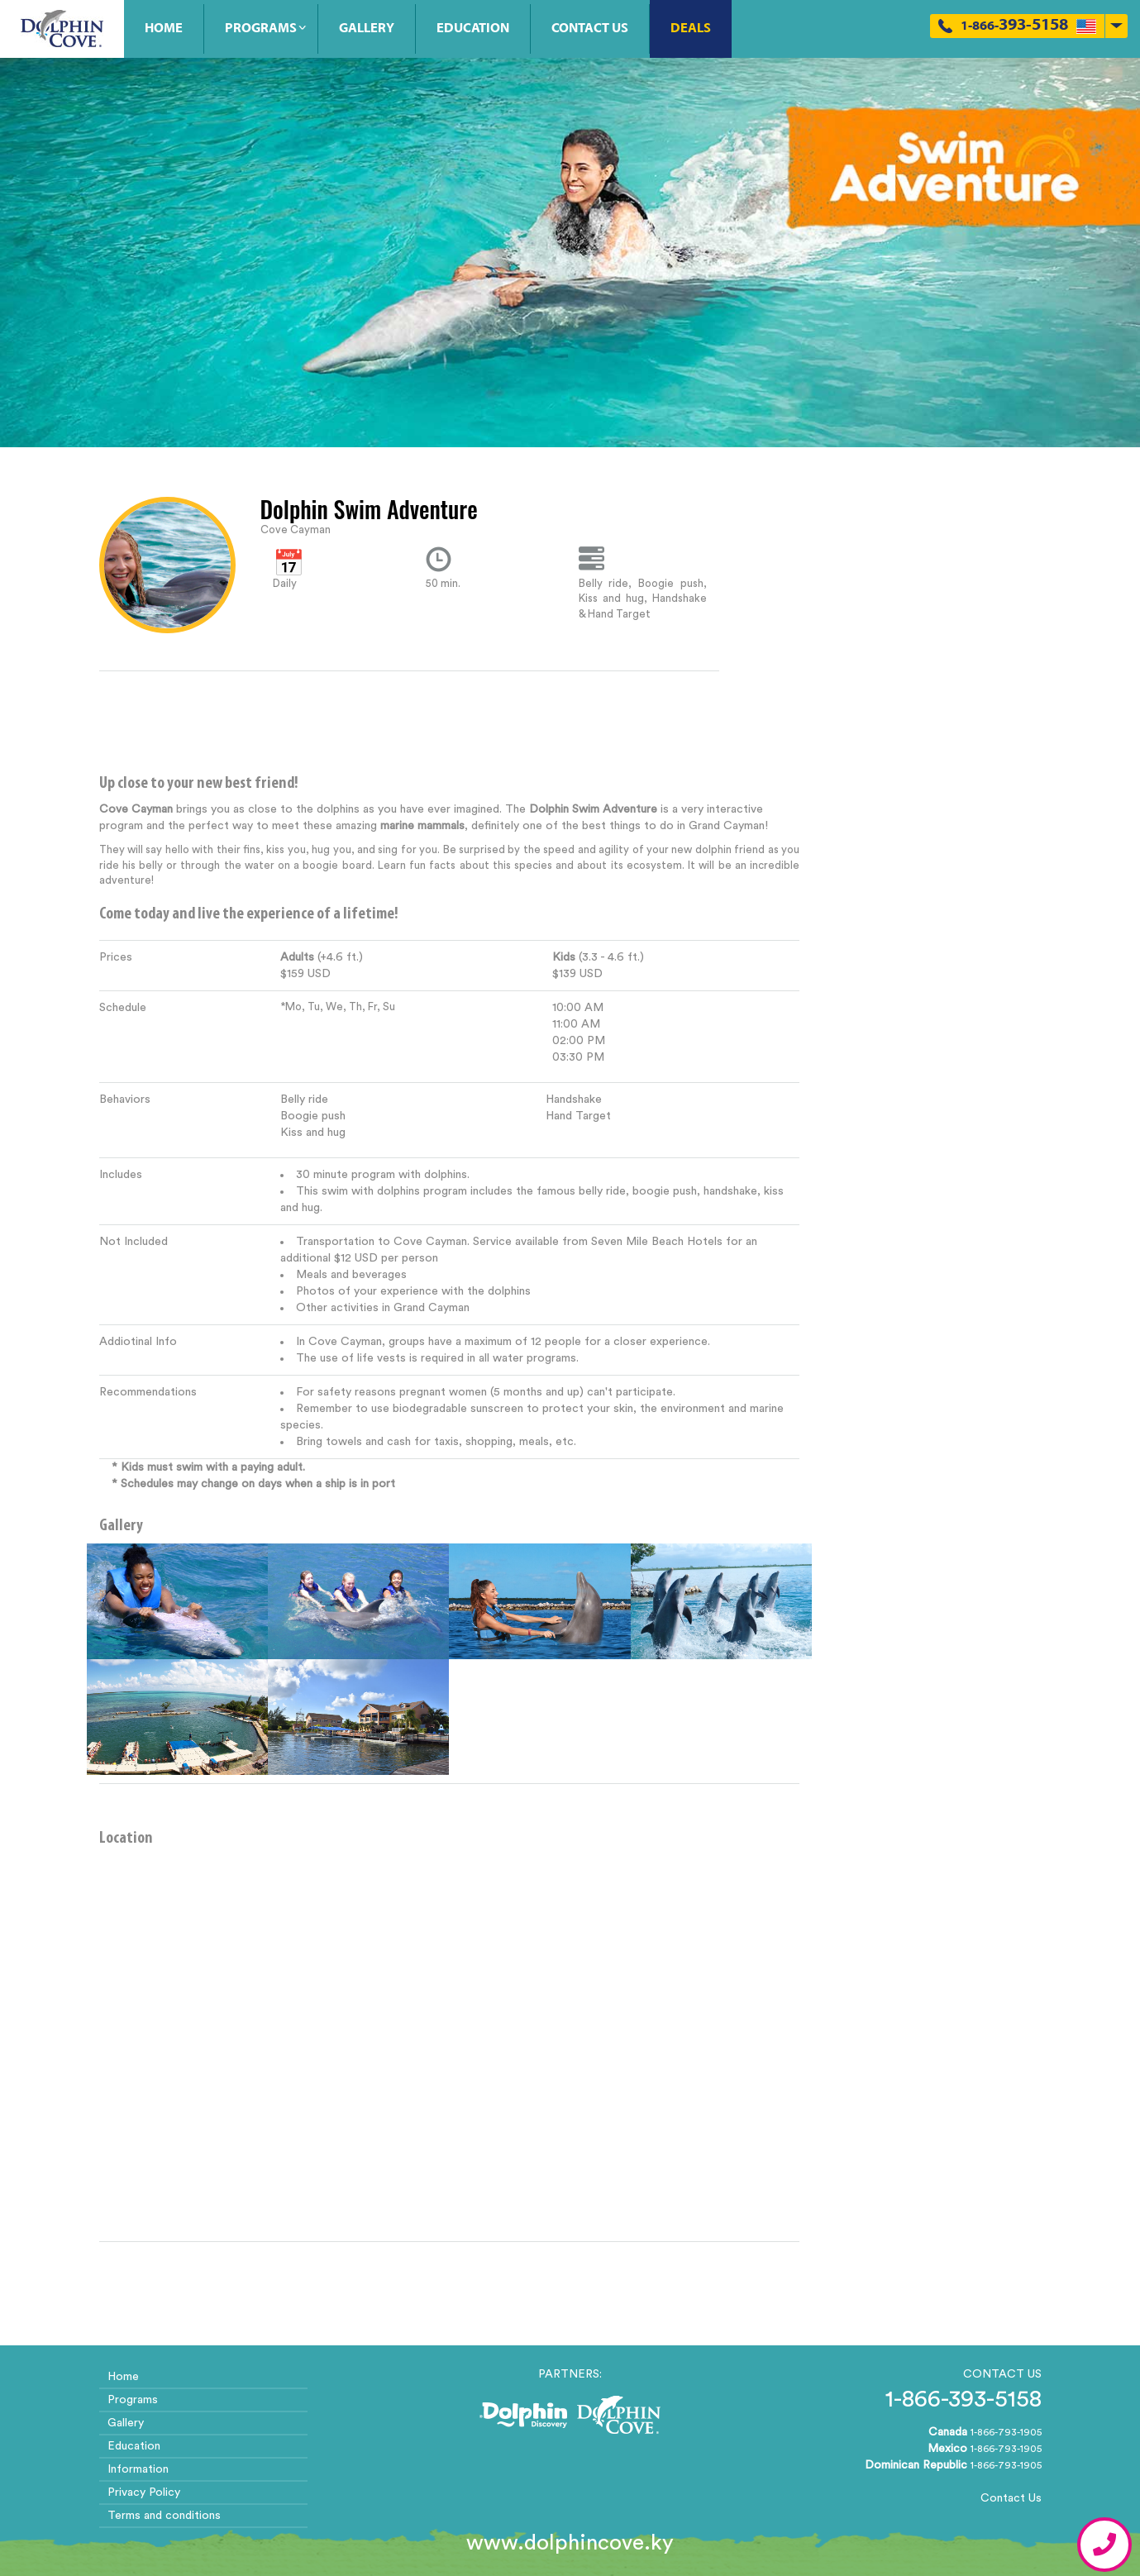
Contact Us (589, 29)
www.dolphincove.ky (570, 2543)
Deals (690, 29)
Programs (261, 29)
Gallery (366, 29)
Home (164, 29)
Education (472, 29)
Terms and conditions (164, 2515)
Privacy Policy (143, 2492)
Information (138, 2469)
